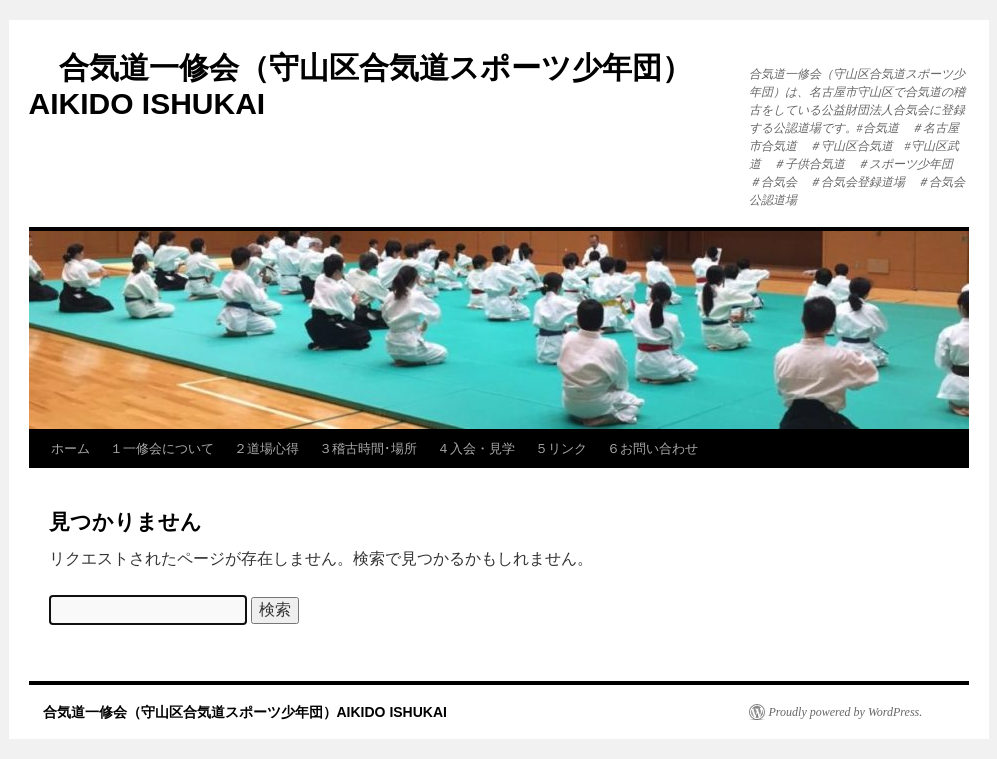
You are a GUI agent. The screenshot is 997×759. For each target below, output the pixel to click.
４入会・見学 (476, 448)
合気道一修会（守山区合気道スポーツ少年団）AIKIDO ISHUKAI (238, 712)
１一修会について (162, 448)
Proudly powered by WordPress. (846, 712)
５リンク (561, 448)
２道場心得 (266, 448)
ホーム (70, 448)
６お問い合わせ (652, 448)
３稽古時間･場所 (368, 448)
